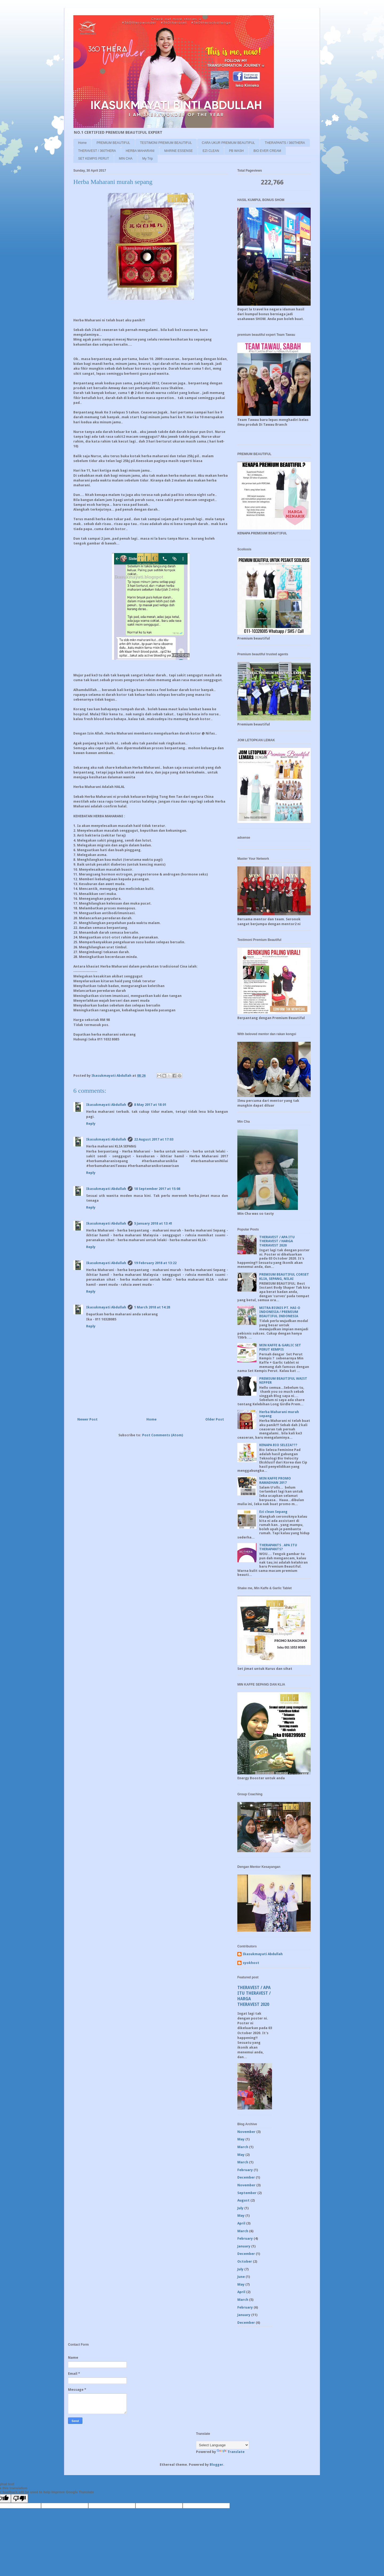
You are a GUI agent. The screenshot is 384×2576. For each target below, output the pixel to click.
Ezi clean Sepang (273, 1512)
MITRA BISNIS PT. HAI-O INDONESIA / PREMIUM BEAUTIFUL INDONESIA (279, 1312)
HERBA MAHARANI (140, 151)
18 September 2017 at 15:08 (157, 1189)
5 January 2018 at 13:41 (153, 1223)
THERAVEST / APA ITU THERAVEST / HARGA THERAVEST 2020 (277, 1241)
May (241, 2139)
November (246, 2132)
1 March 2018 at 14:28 (152, 1307)
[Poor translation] (19, 2498)
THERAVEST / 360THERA (97, 151)
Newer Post (87, 1419)
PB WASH (236, 151)
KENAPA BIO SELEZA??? (278, 1445)
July (240, 2208)
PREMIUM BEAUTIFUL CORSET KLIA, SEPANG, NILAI (284, 1276)
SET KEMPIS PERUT (93, 158)
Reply (90, 1124)
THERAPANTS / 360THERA (285, 143)
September (247, 2193)
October (244, 2261)
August (243, 2200)
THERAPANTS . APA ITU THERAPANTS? (278, 1547)
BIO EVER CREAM (267, 151)
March (242, 2147)
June (241, 2277)
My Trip (147, 158)
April (241, 2223)
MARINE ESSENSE (178, 151)
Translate (231, 2452)
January (243, 2246)
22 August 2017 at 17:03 (153, 1139)
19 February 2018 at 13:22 (155, 1263)
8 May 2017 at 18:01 (150, 1105)
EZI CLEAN (211, 151)
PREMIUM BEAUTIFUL (113, 143)
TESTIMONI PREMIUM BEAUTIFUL (166, 143)
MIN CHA (126, 158)
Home (82, 143)
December (246, 2177)
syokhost (251, 1963)
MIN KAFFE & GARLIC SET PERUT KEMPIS (280, 1347)
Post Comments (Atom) (162, 1435)
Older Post (214, 1419)
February (245, 2170)
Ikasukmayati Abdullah (106, 1105)
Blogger (216, 2465)
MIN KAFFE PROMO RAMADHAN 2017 (275, 1480)
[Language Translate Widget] (222, 2445)
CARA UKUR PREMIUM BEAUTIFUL (228, 143)
